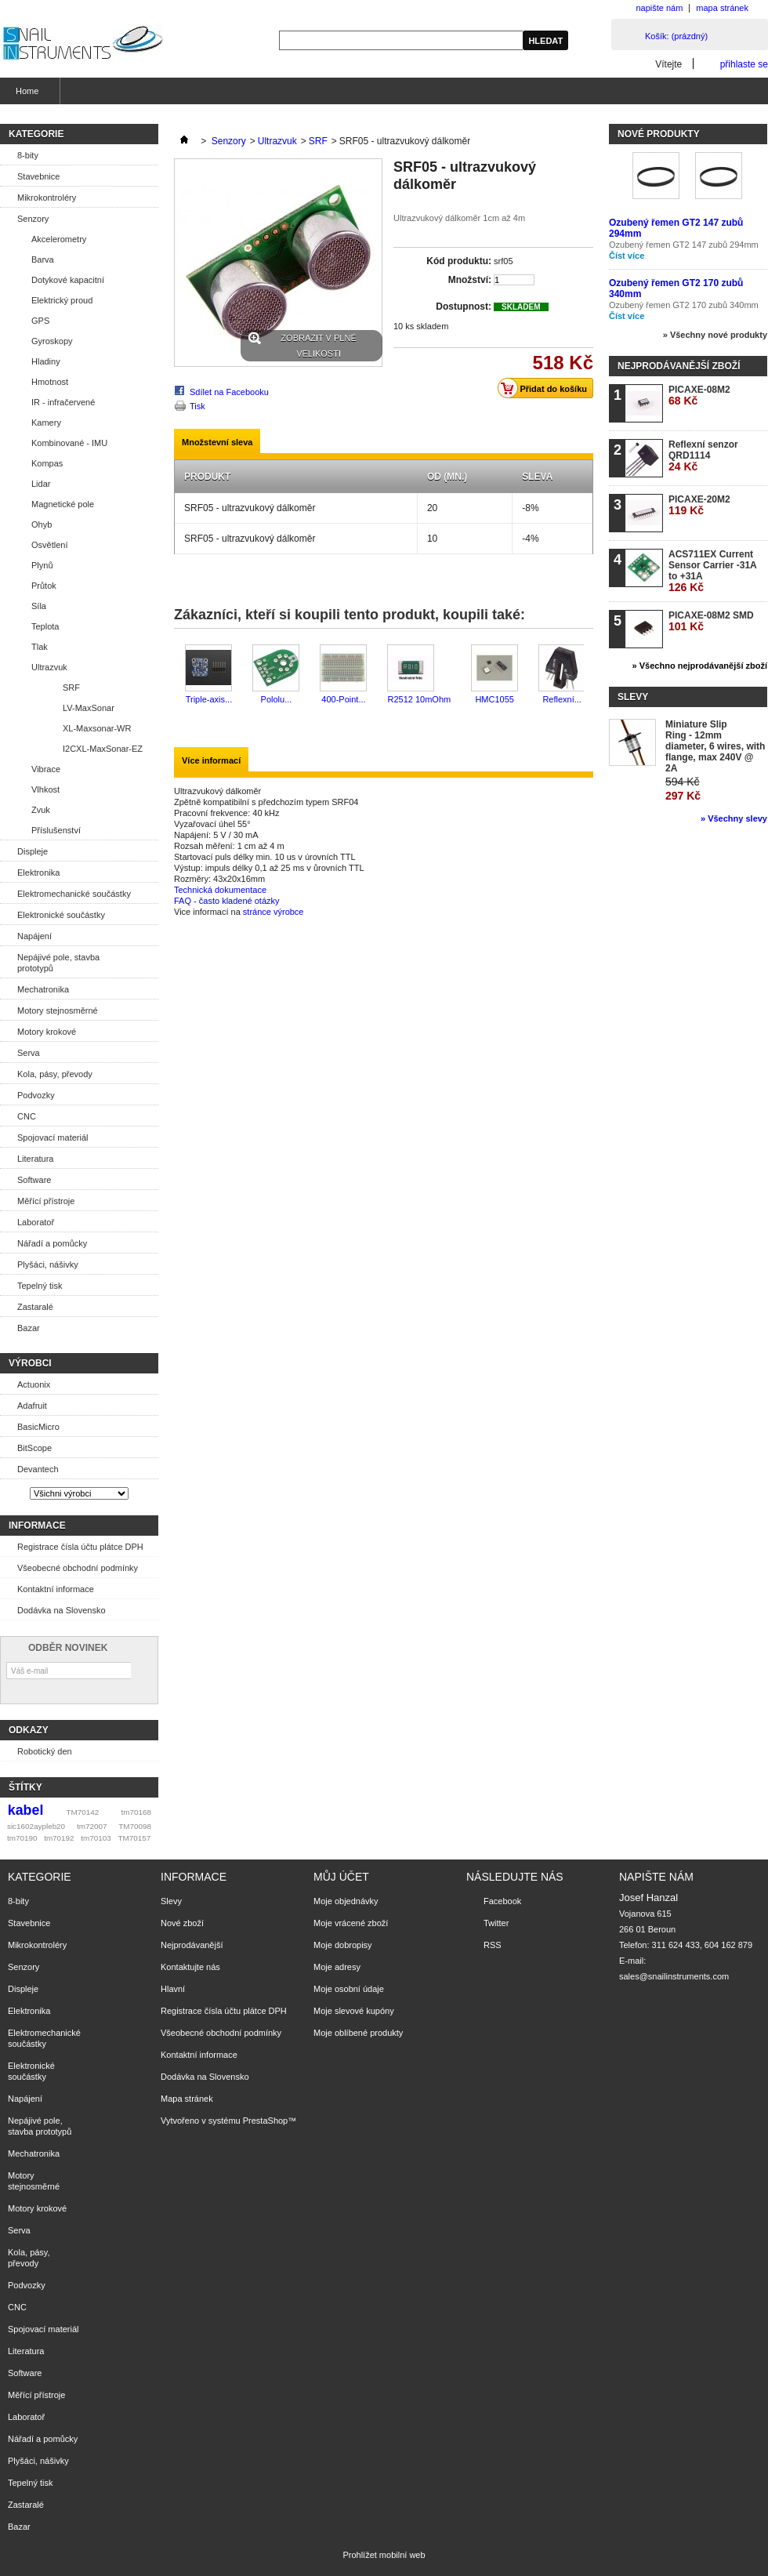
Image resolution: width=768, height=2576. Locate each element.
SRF (71, 687)
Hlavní (173, 1989)
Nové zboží (182, 1923)
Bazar (28, 1328)
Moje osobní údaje (348, 1989)
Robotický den (44, 1751)
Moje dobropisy (342, 1945)
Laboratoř (35, 1222)
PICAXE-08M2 (699, 395)
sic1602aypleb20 (36, 1826)
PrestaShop (265, 2120)
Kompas (47, 463)
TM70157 (134, 1838)
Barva (42, 259)
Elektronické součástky (61, 915)
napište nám (659, 8)
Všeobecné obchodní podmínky (77, 1568)
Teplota (45, 626)
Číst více (626, 255)
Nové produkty (659, 134)
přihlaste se (744, 64)
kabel (26, 1810)
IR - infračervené (63, 402)
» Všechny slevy (734, 818)
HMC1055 (494, 699)
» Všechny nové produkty (715, 334)
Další (587, 675)
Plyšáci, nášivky (47, 1264)
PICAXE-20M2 (699, 505)
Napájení (34, 936)
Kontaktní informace (55, 1589)
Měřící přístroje (45, 1201)
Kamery (46, 422)
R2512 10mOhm (419, 699)
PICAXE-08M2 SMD (711, 621)
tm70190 (22, 1838)
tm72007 (92, 1826)
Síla (38, 606)
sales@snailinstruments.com (674, 1976)
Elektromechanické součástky (74, 893)
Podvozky (36, 1095)
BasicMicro (38, 1426)
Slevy (633, 696)
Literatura (35, 1158)
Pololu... (276, 699)
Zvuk (40, 810)
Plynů (42, 565)
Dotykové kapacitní (67, 280)
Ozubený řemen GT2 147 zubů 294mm (684, 244)
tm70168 (136, 1812)
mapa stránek (722, 8)
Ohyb (41, 524)
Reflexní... (561, 699)
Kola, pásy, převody (54, 1074)
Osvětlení (49, 545)
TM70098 (134, 1826)
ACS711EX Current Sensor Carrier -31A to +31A (712, 571)
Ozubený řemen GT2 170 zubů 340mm (684, 305)
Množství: (469, 279)
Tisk (197, 406)
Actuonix (33, 1384)
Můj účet (341, 1876)
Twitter (496, 1923)
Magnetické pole (62, 504)
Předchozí (177, 675)
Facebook (502, 1901)
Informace (37, 1525)
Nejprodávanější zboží (679, 366)
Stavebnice (38, 176)
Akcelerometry (58, 239)
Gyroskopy (52, 341)
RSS (493, 1945)
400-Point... (343, 699)
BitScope (34, 1448)
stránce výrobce (273, 911)
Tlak (39, 646)
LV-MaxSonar (88, 708)
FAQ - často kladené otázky (227, 900)
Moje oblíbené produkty (358, 2032)
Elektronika (38, 872)
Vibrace (45, 769)
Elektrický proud (61, 300)
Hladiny (45, 361)
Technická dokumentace (220, 889)
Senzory (33, 218)
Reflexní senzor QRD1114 (703, 456)
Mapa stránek (187, 2098)
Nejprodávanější (192, 1945)
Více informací (211, 760)
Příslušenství (56, 830)
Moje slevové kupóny (353, 2010)
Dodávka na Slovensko (61, 1610)
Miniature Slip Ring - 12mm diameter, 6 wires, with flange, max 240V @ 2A (715, 746)
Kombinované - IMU (69, 443)
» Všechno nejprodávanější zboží (699, 665)
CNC (26, 1116)
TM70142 (83, 1812)
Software (34, 1180)
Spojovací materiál (53, 1137)
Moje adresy (336, 1967)
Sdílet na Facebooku (229, 392)
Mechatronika (43, 989)
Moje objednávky (346, 1901)
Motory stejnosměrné (57, 1010)
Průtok (43, 585)
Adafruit (32, 1405)
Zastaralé (35, 1307)
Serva (28, 1053)
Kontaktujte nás (190, 1967)
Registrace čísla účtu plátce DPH (80, 1546)
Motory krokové (46, 1031)
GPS (40, 320)
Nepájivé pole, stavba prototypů (58, 962)
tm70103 (95, 1838)
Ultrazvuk (49, 667)
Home (25, 95)
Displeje (32, 851)
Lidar (40, 483)
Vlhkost (45, 789)
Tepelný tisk (39, 1285)
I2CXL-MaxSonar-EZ (103, 748)
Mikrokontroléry (46, 197)
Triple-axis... (209, 699)
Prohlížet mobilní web (383, 2555)
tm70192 (59, 1838)
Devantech (38, 1469)
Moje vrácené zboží (350, 1923)
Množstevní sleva (217, 442)
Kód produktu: (458, 261)
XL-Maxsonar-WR (97, 728)
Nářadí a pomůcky (52, 1243)
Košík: (676, 36)
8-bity (27, 155)
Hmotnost (49, 381)
